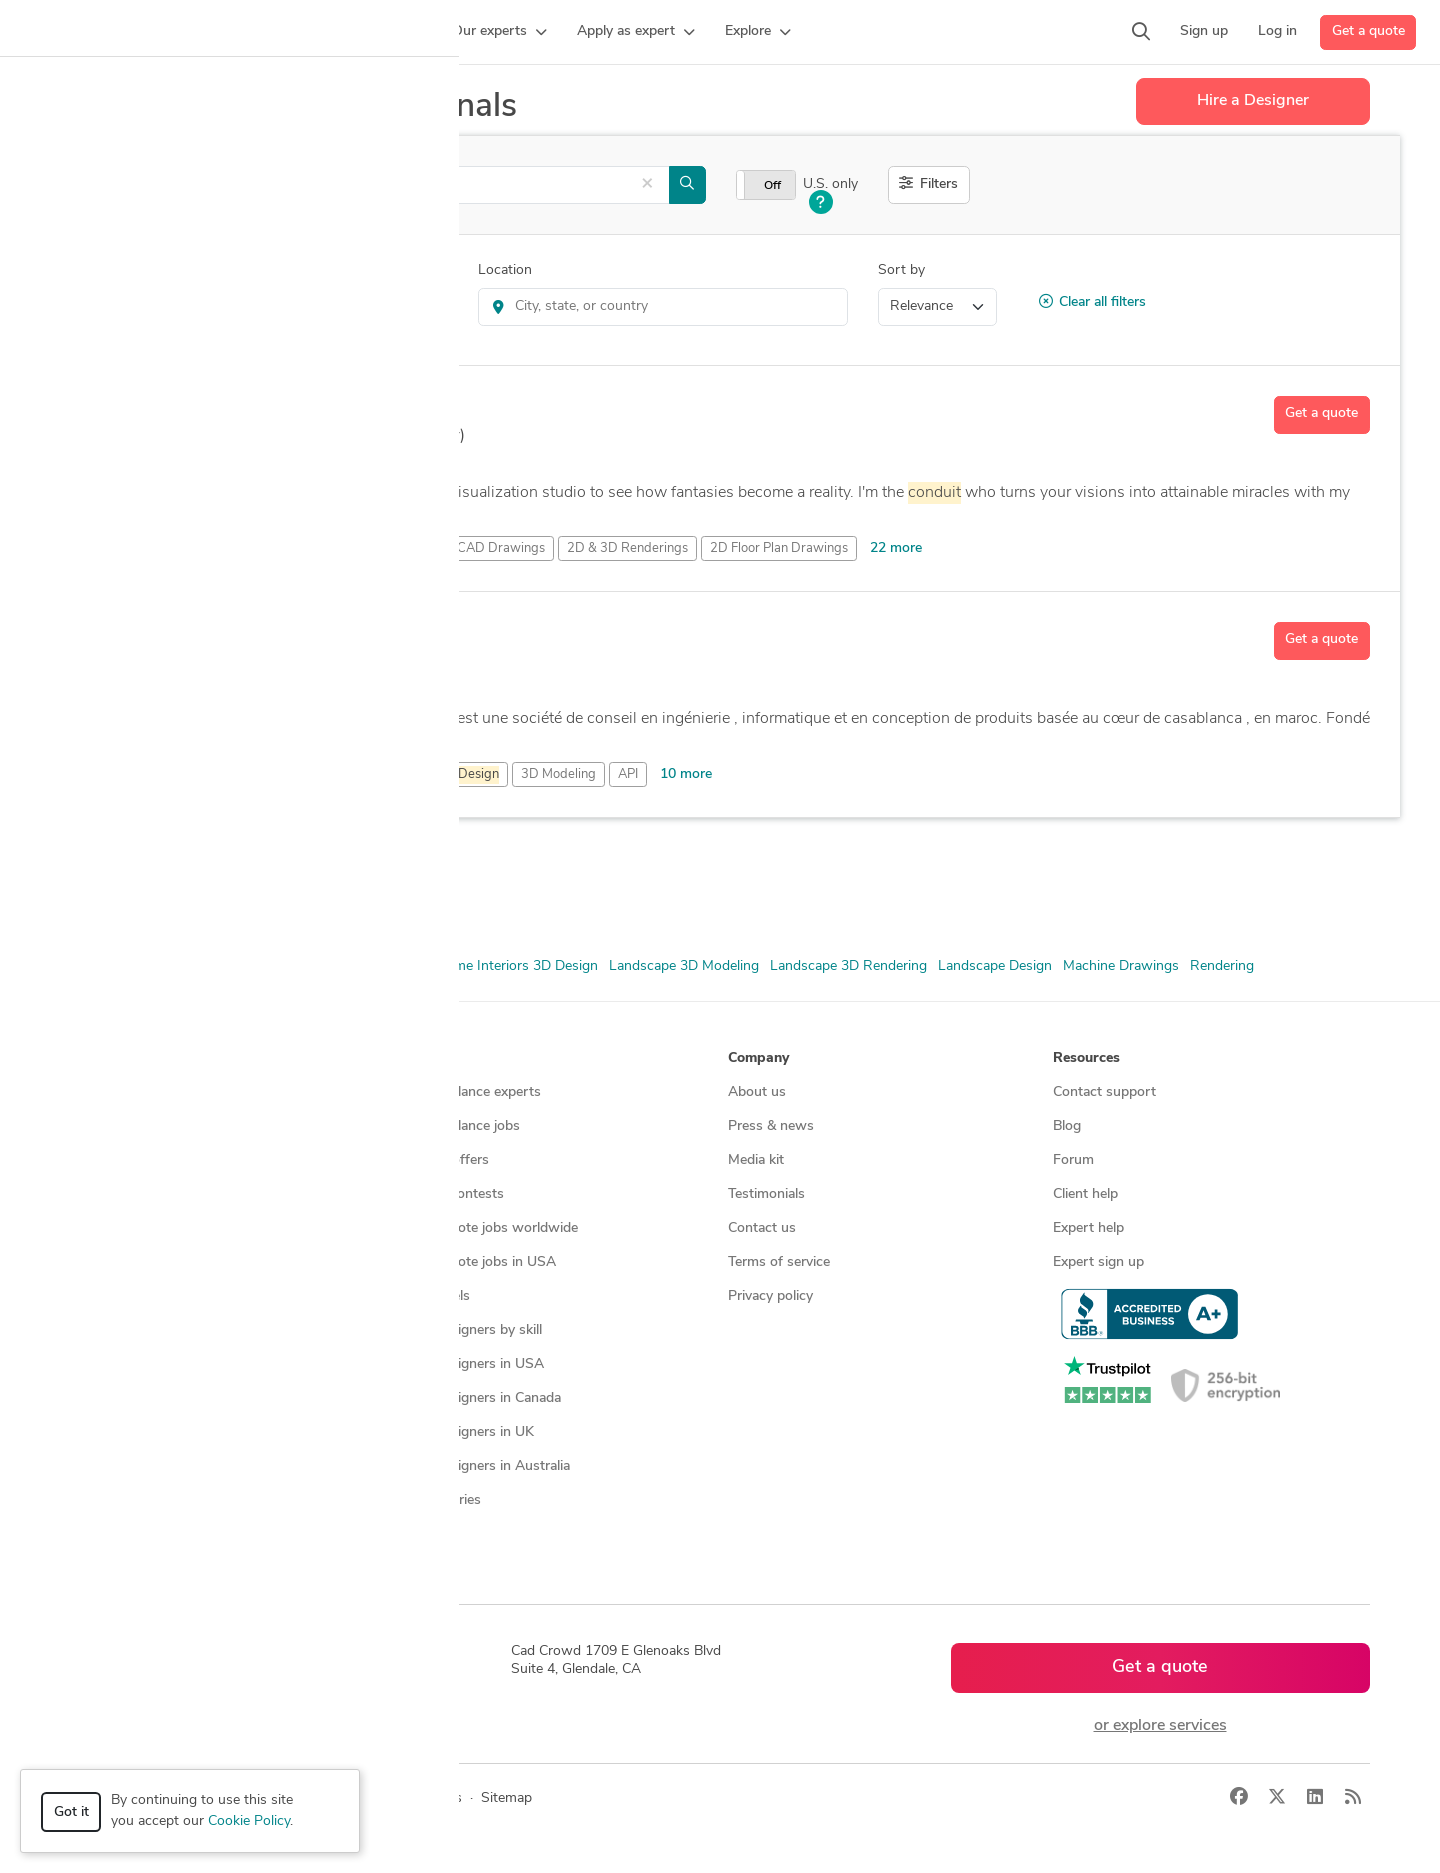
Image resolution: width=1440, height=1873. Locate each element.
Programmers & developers (163, 1262)
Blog (1067, 1126)
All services (114, 1330)
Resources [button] (1086, 1058)
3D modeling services (145, 1228)
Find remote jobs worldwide (490, 1228)
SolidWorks (285, 890)
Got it (71, 1812)
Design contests (129, 1160)
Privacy (382, 1798)
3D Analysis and (279, 775)
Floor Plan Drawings (360, 966)
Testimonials (766, 1194)
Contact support (1104, 1092)
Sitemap (428, 1534)
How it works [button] (123, 1058)
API (628, 774)
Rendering (1222, 966)
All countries (442, 1500)
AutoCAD (101, 890)
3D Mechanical (434, 775)
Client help (1085, 1194)
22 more (896, 548)
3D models (436, 1296)
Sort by (901, 270)
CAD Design (248, 966)
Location (505, 270)
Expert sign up (1098, 1262)
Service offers (446, 1160)
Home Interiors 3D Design (516, 966)
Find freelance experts (472, 1092)
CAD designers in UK (468, 1432)
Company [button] (758, 1058)
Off (772, 186)
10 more (686, 774)
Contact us (762, 1228)
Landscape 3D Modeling (684, 966)
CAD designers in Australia (486, 1466)
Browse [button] (428, 1058)
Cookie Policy (249, 1821)
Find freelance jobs (461, 1126)
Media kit (756, 1160)
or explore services (1160, 1726)
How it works (122, 1092)
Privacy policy (770, 1296)
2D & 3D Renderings (135, 966)
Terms (443, 1798)
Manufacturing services (151, 1296)
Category (99, 270)
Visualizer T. (256, 408)
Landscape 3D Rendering (848, 966)
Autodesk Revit (190, 890)
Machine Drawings (1121, 966)
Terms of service (779, 1262)
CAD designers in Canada (482, 1398)
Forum (1073, 1160)
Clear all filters (1092, 302)
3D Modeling (558, 774)
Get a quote (1368, 31)
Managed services (134, 1126)
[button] (386, 32)
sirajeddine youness (291, 634)
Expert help (1088, 1228)
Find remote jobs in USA (479, 1262)
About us (757, 1092)
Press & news (771, 1126)
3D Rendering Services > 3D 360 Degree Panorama (269, 306)
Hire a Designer (1253, 101)
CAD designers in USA (473, 1364)
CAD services (120, 1194)
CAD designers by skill (472, 1330)
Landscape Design (995, 966)
